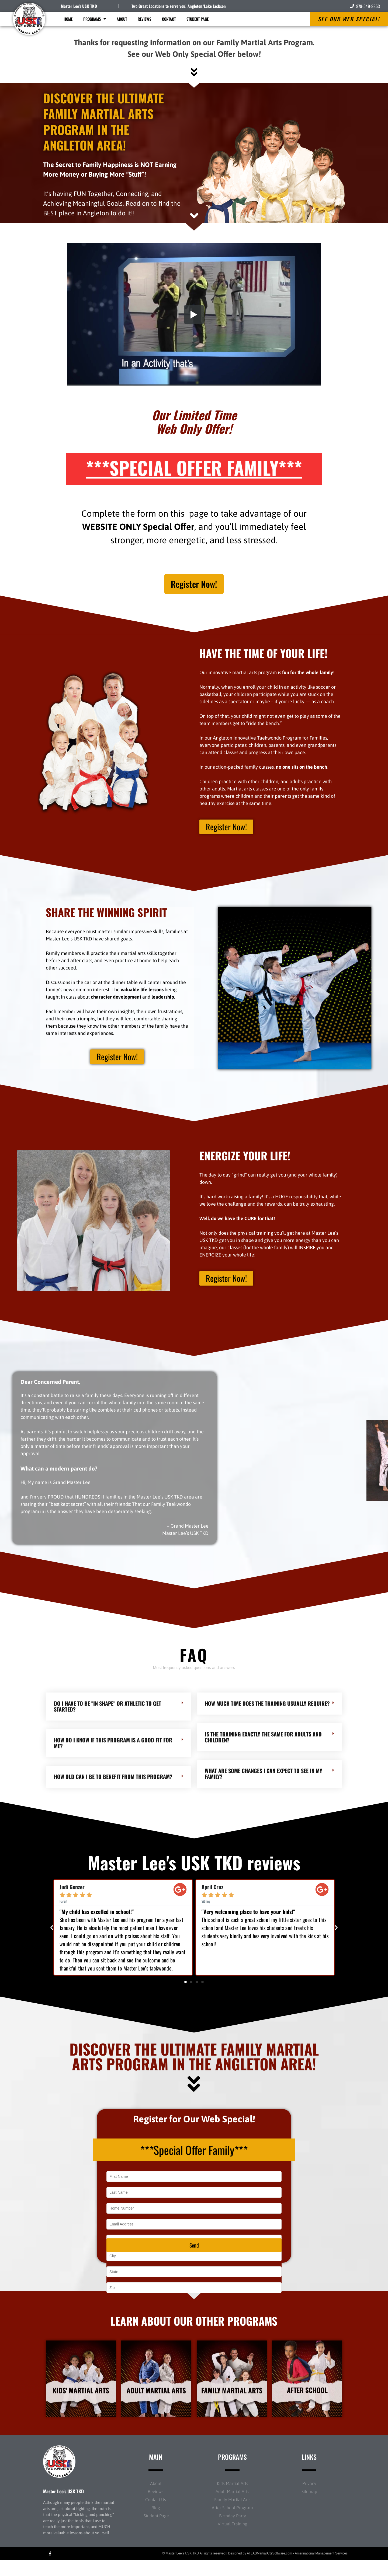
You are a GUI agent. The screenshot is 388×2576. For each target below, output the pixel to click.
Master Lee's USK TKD (79, 6)
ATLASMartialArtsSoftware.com (269, 2569)
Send (194, 2257)
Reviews (144, 19)
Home (68, 19)
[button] (51, 1931)
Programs (94, 19)
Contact (169, 19)
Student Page (197, 19)
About (122, 19)
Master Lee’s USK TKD (63, 2507)
